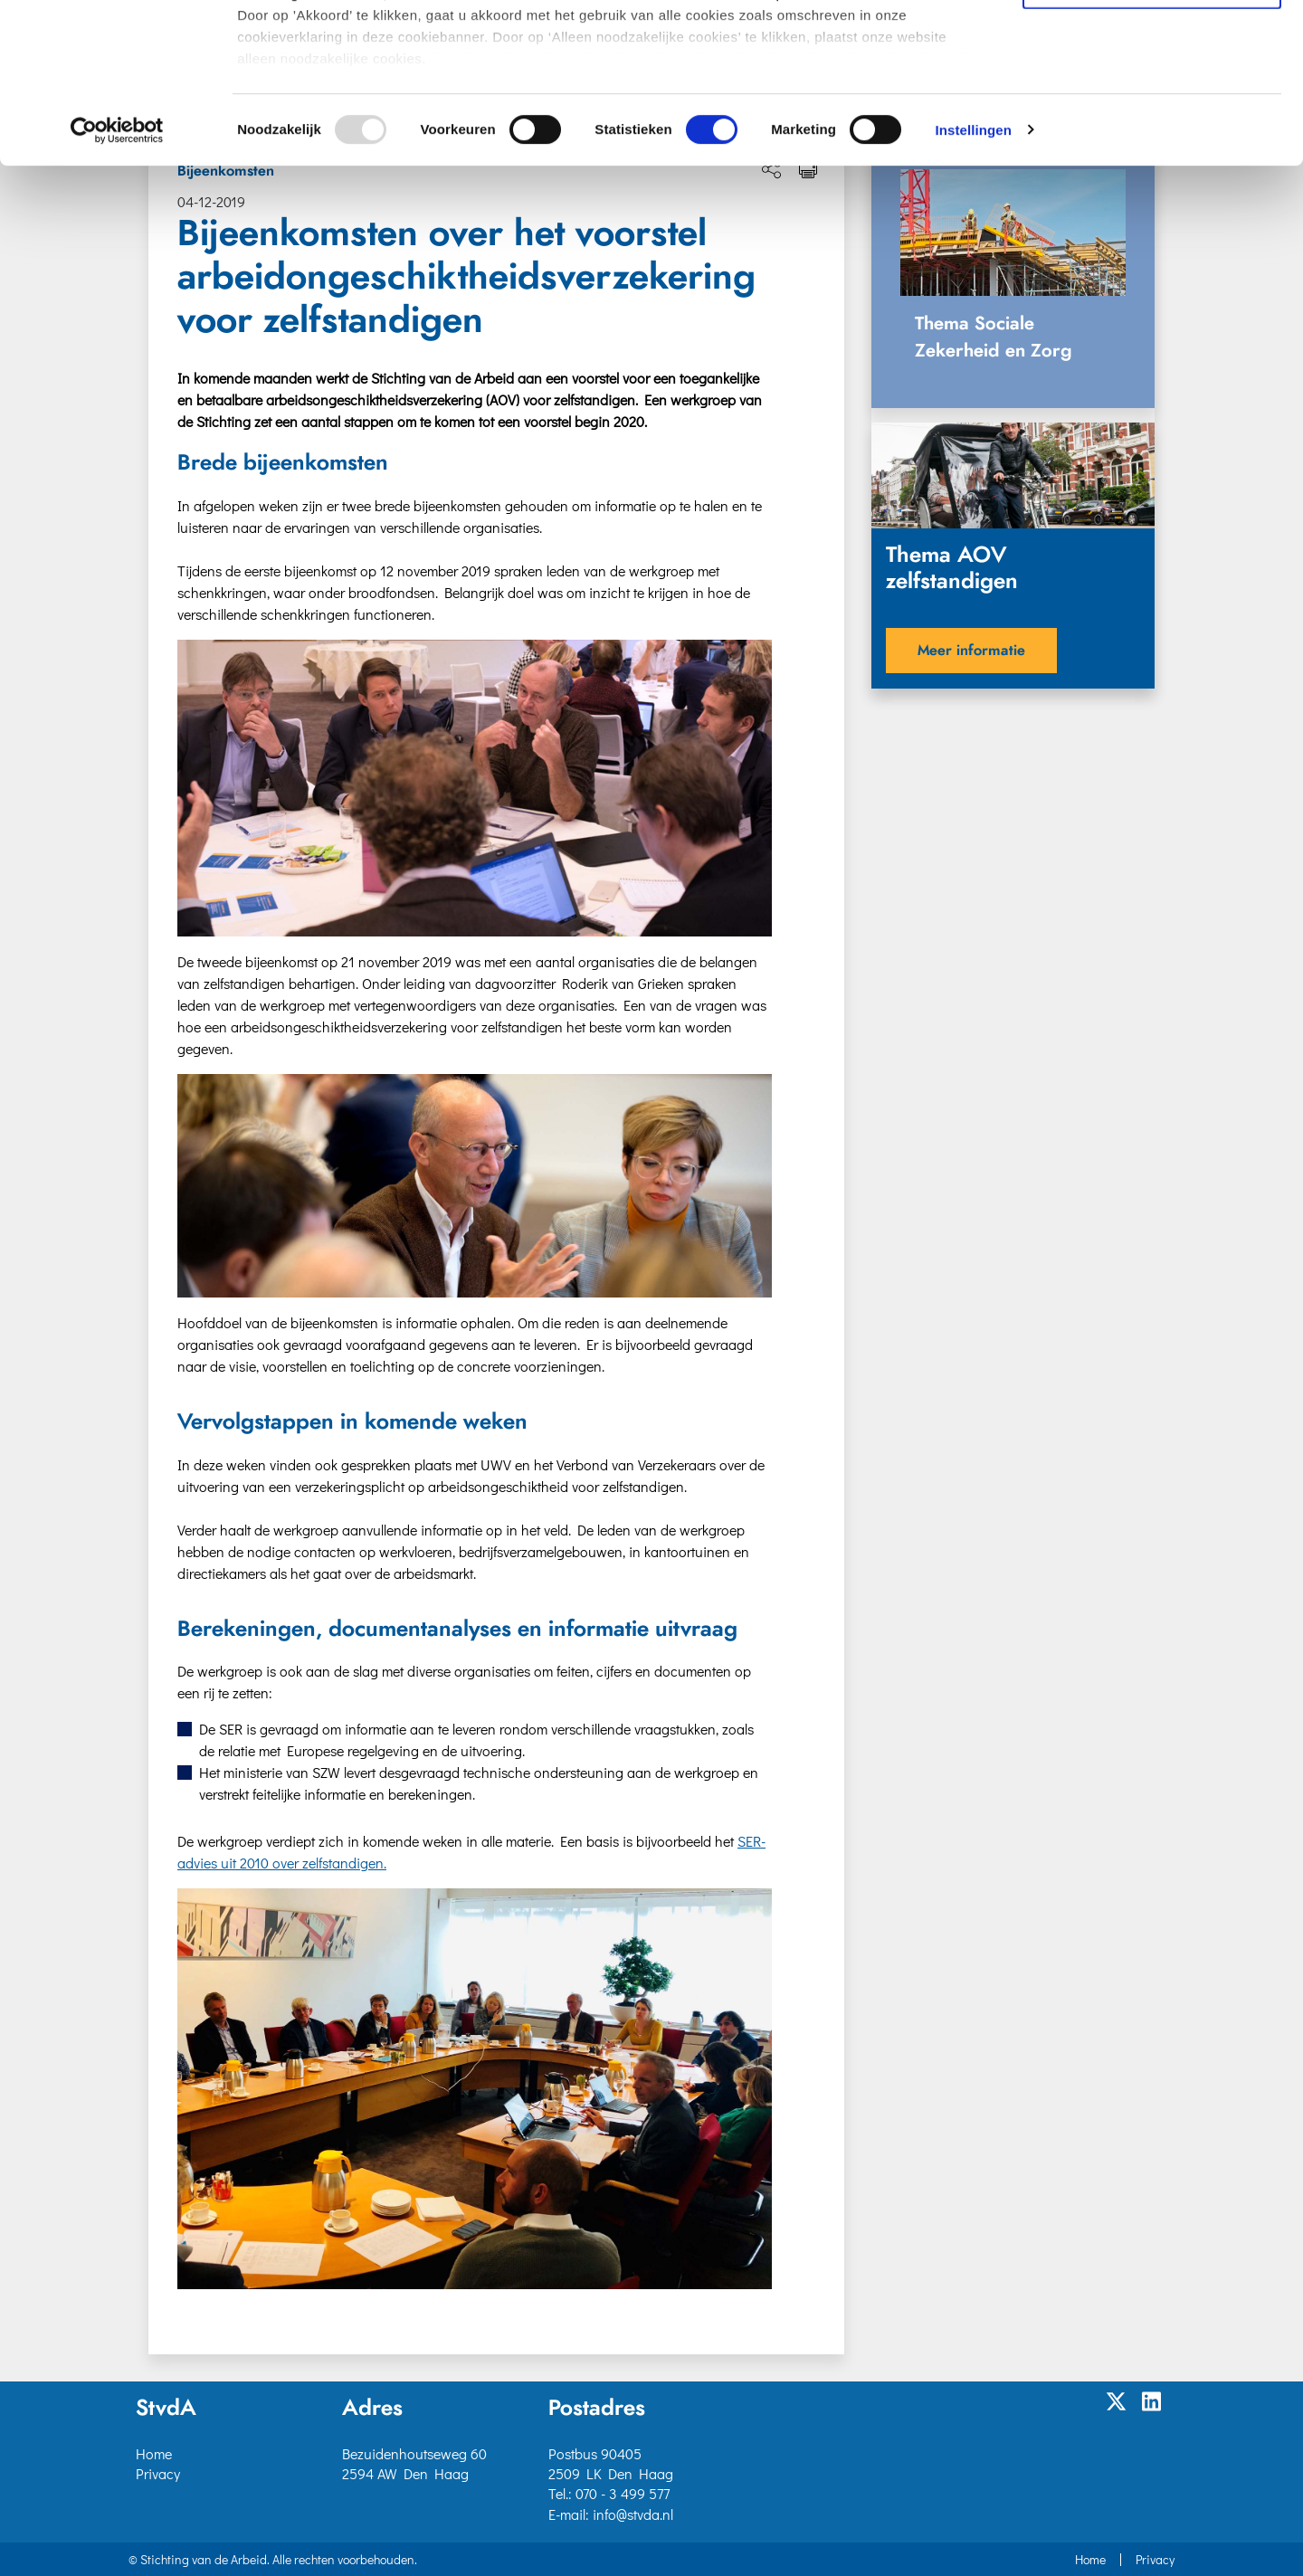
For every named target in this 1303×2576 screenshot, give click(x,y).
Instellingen (973, 289)
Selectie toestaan (1152, 95)
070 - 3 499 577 (622, 2493)
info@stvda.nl (633, 2514)
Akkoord (1152, 44)
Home (154, 2453)
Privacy (158, 2473)
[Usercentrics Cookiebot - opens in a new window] (117, 289)
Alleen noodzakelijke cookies (1152, 146)
